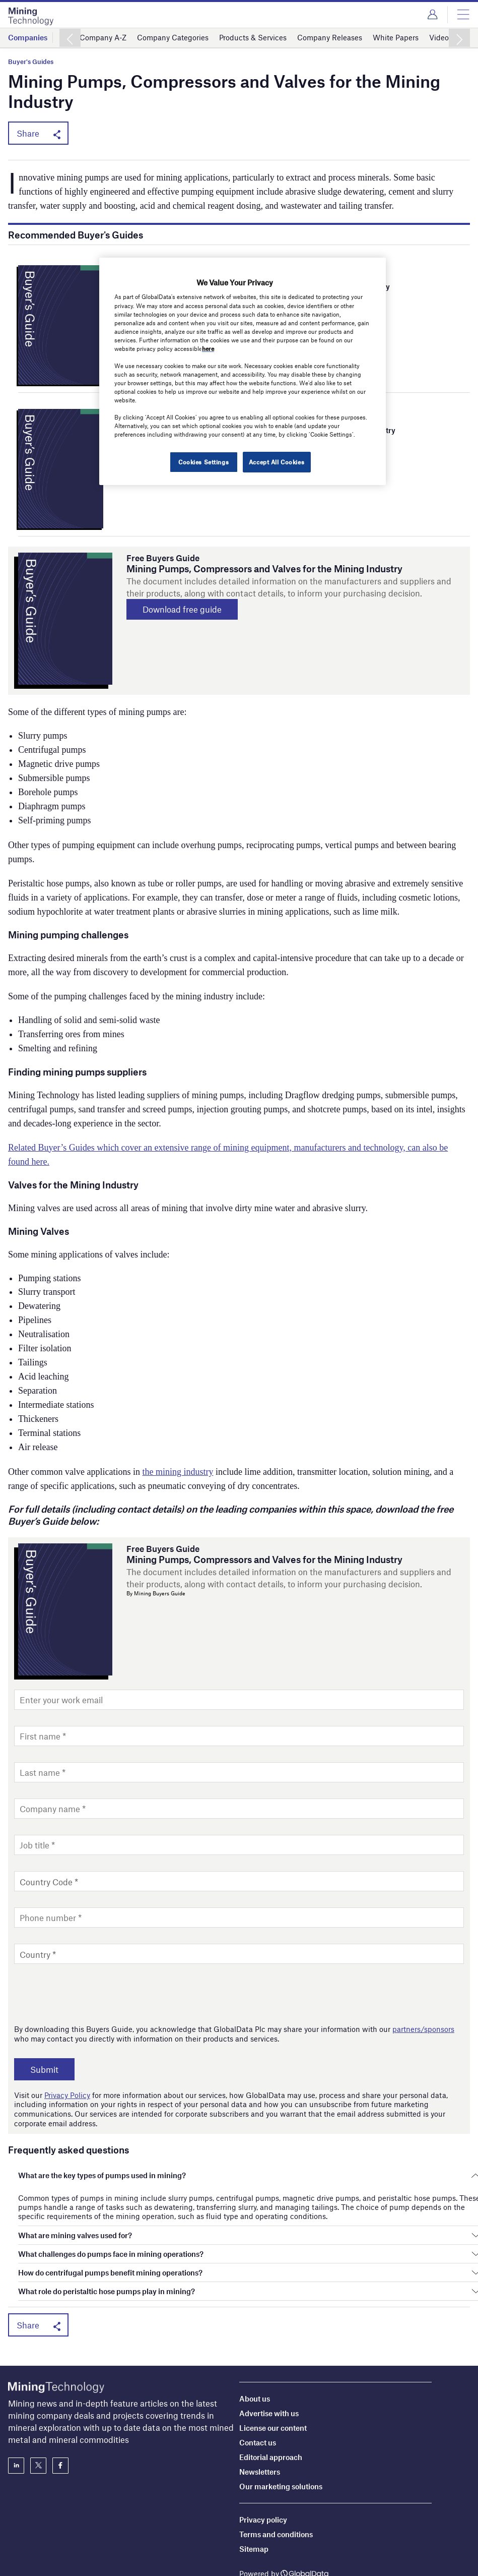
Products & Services (253, 37)
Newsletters (259, 2431)
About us (254, 2358)
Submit (45, 2069)
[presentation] (90, 1993)
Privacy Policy (67, 2094)
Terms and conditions (276, 2493)
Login (432, 14)
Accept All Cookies (276, 461)
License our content (273, 2387)
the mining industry (177, 1472)
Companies (27, 37)
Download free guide (183, 610)
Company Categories (173, 37)
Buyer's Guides (30, 61)
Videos (440, 37)
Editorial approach (270, 2416)
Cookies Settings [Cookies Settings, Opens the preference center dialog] (203, 461)
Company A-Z (103, 37)
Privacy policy (263, 2479)
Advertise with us (269, 2372)
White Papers (396, 37)
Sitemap (253, 2508)
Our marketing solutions (280, 2445)
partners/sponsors (423, 2028)
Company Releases (329, 37)
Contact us (257, 2402)
